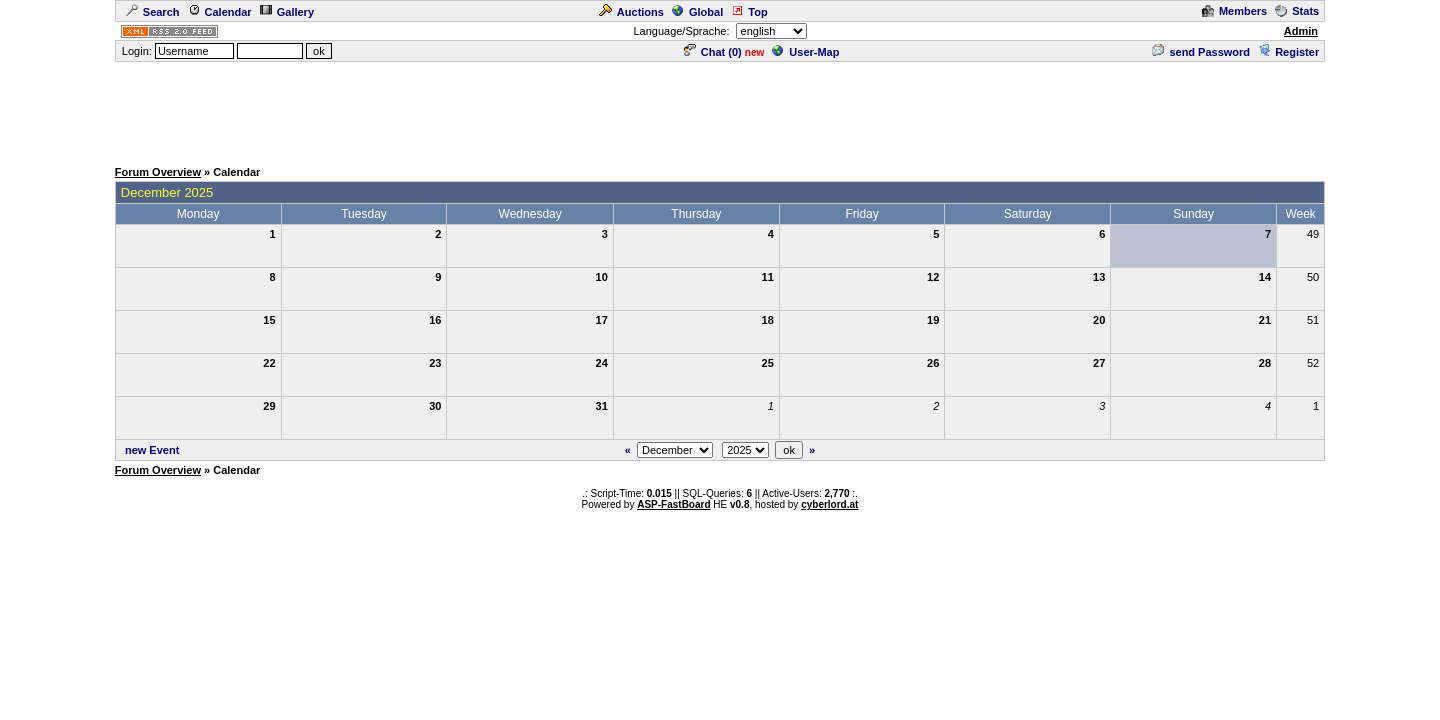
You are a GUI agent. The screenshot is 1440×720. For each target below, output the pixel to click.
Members (1234, 11)
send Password (1201, 52)
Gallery (287, 12)
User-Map (805, 52)
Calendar (220, 12)
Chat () (713, 52)
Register (1288, 52)
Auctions (631, 12)
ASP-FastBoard (673, 504)
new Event (152, 450)
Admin (1301, 31)
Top (749, 12)
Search (153, 12)
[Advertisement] (720, 109)
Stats (1297, 11)
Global (697, 12)
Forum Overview (158, 172)
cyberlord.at (829, 504)
